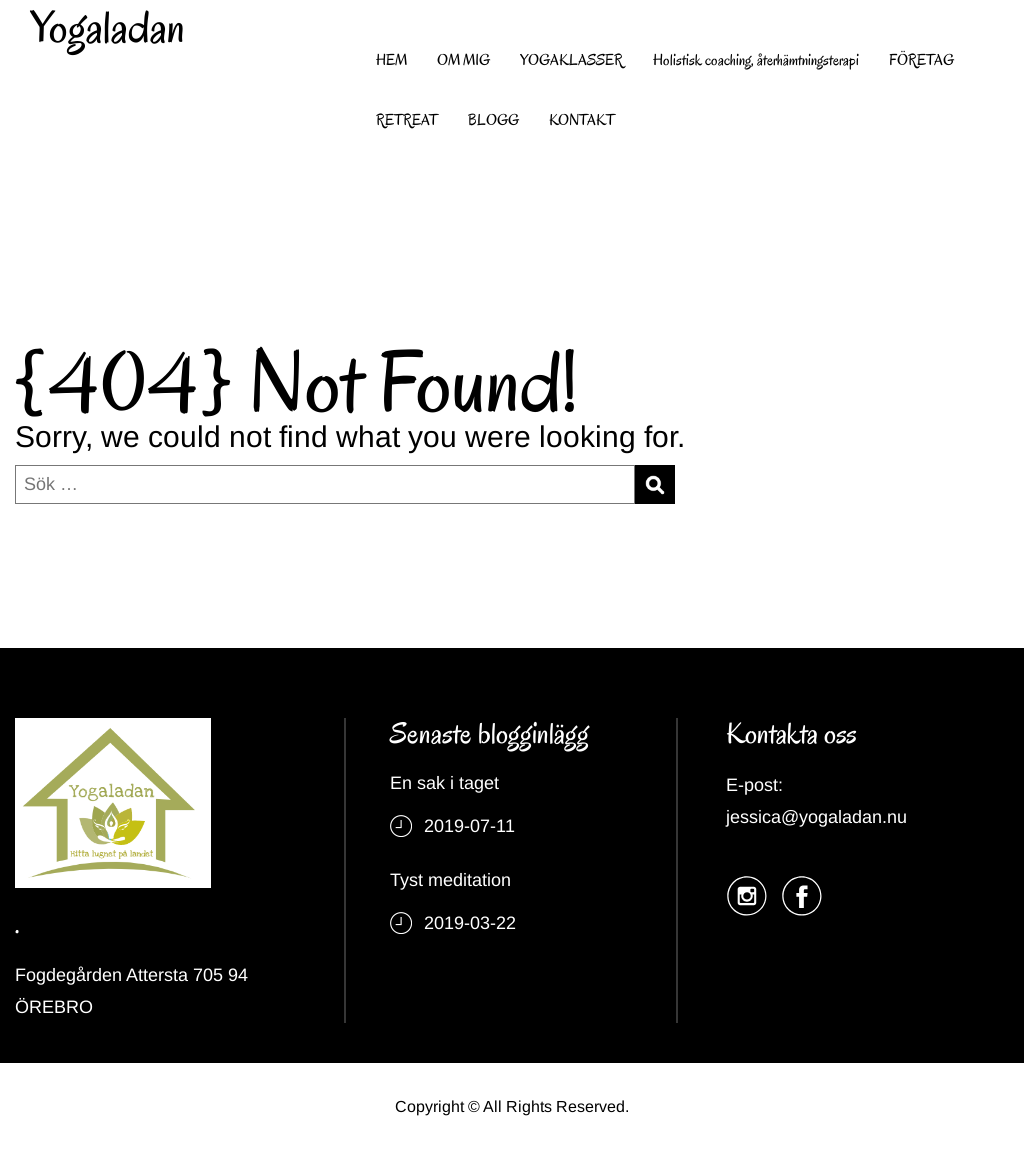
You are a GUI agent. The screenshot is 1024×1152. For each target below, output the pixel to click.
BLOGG (493, 120)
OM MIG (463, 60)
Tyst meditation (450, 880)
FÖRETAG (921, 60)
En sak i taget (444, 783)
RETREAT (407, 120)
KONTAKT (582, 120)
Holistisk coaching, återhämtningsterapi (756, 60)
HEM (391, 60)
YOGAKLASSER (571, 60)
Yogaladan (107, 28)
